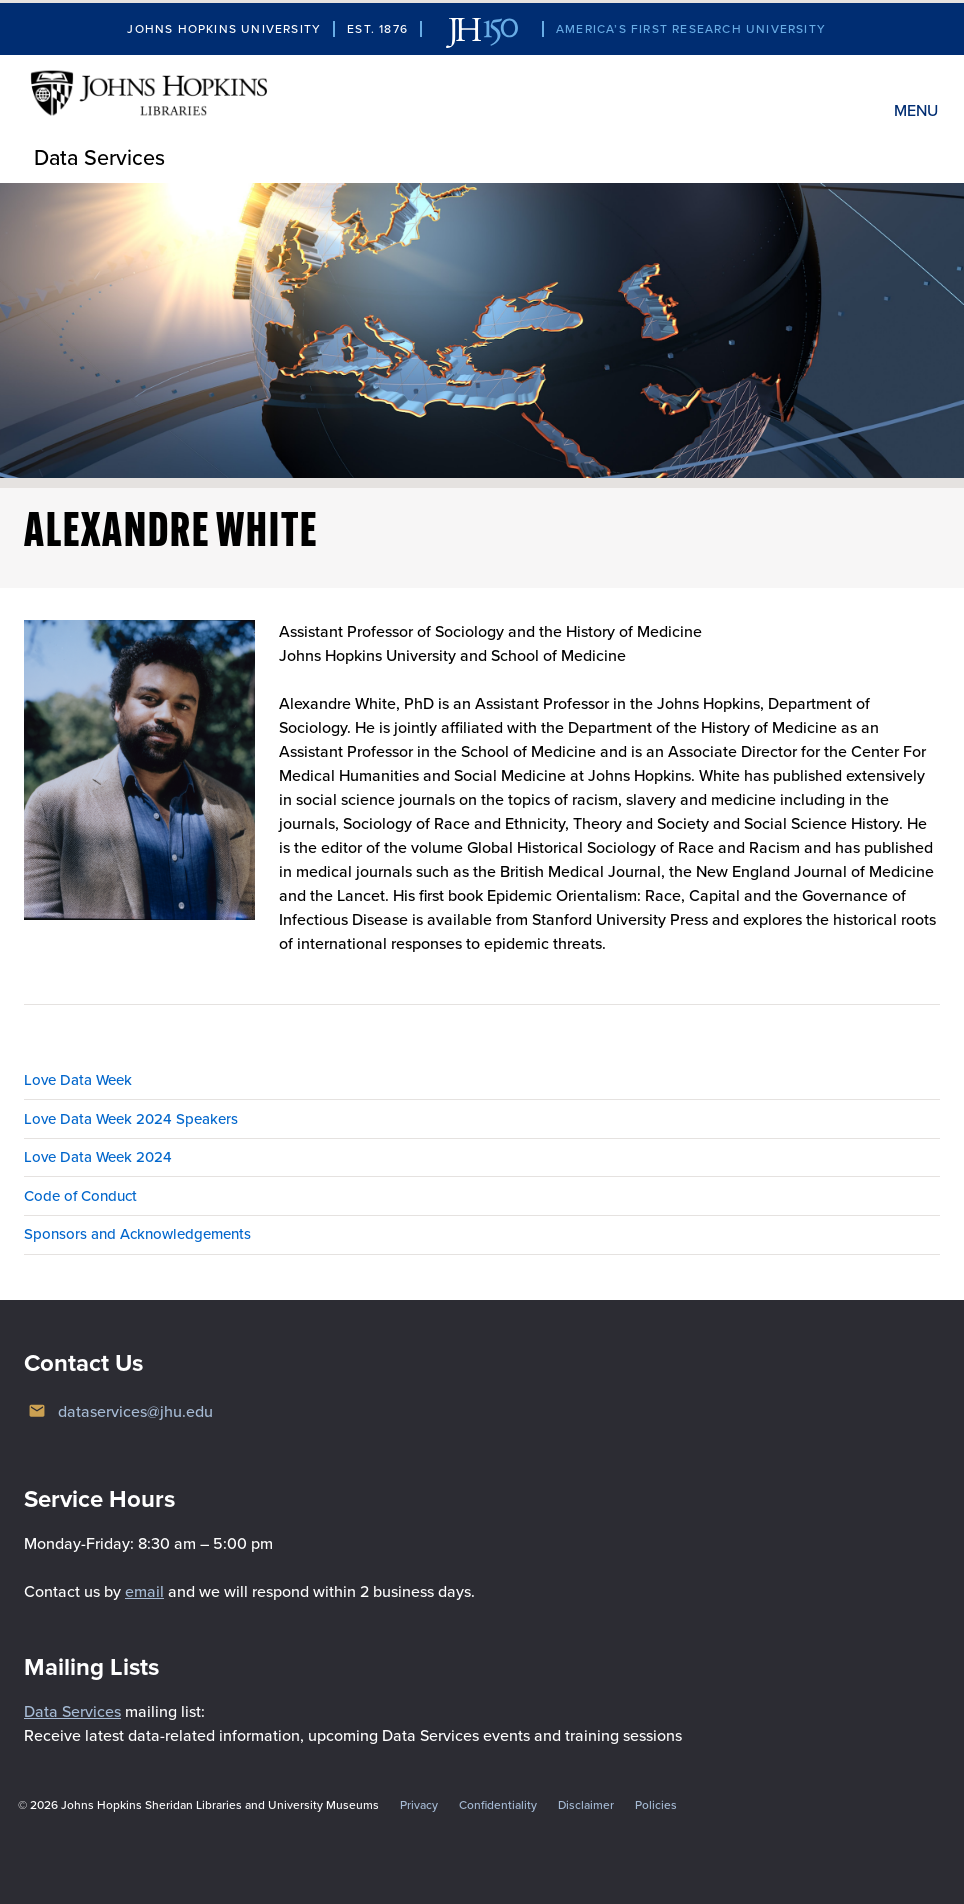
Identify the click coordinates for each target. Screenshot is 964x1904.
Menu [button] (916, 110)
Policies (656, 1805)
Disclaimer (586, 1805)
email (144, 1591)
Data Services (99, 158)
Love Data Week (78, 1080)
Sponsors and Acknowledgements (137, 1234)
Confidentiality (498, 1805)
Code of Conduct (80, 1196)
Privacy (419, 1805)
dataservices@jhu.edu (135, 1411)
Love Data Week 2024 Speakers (131, 1119)
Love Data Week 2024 (98, 1157)
